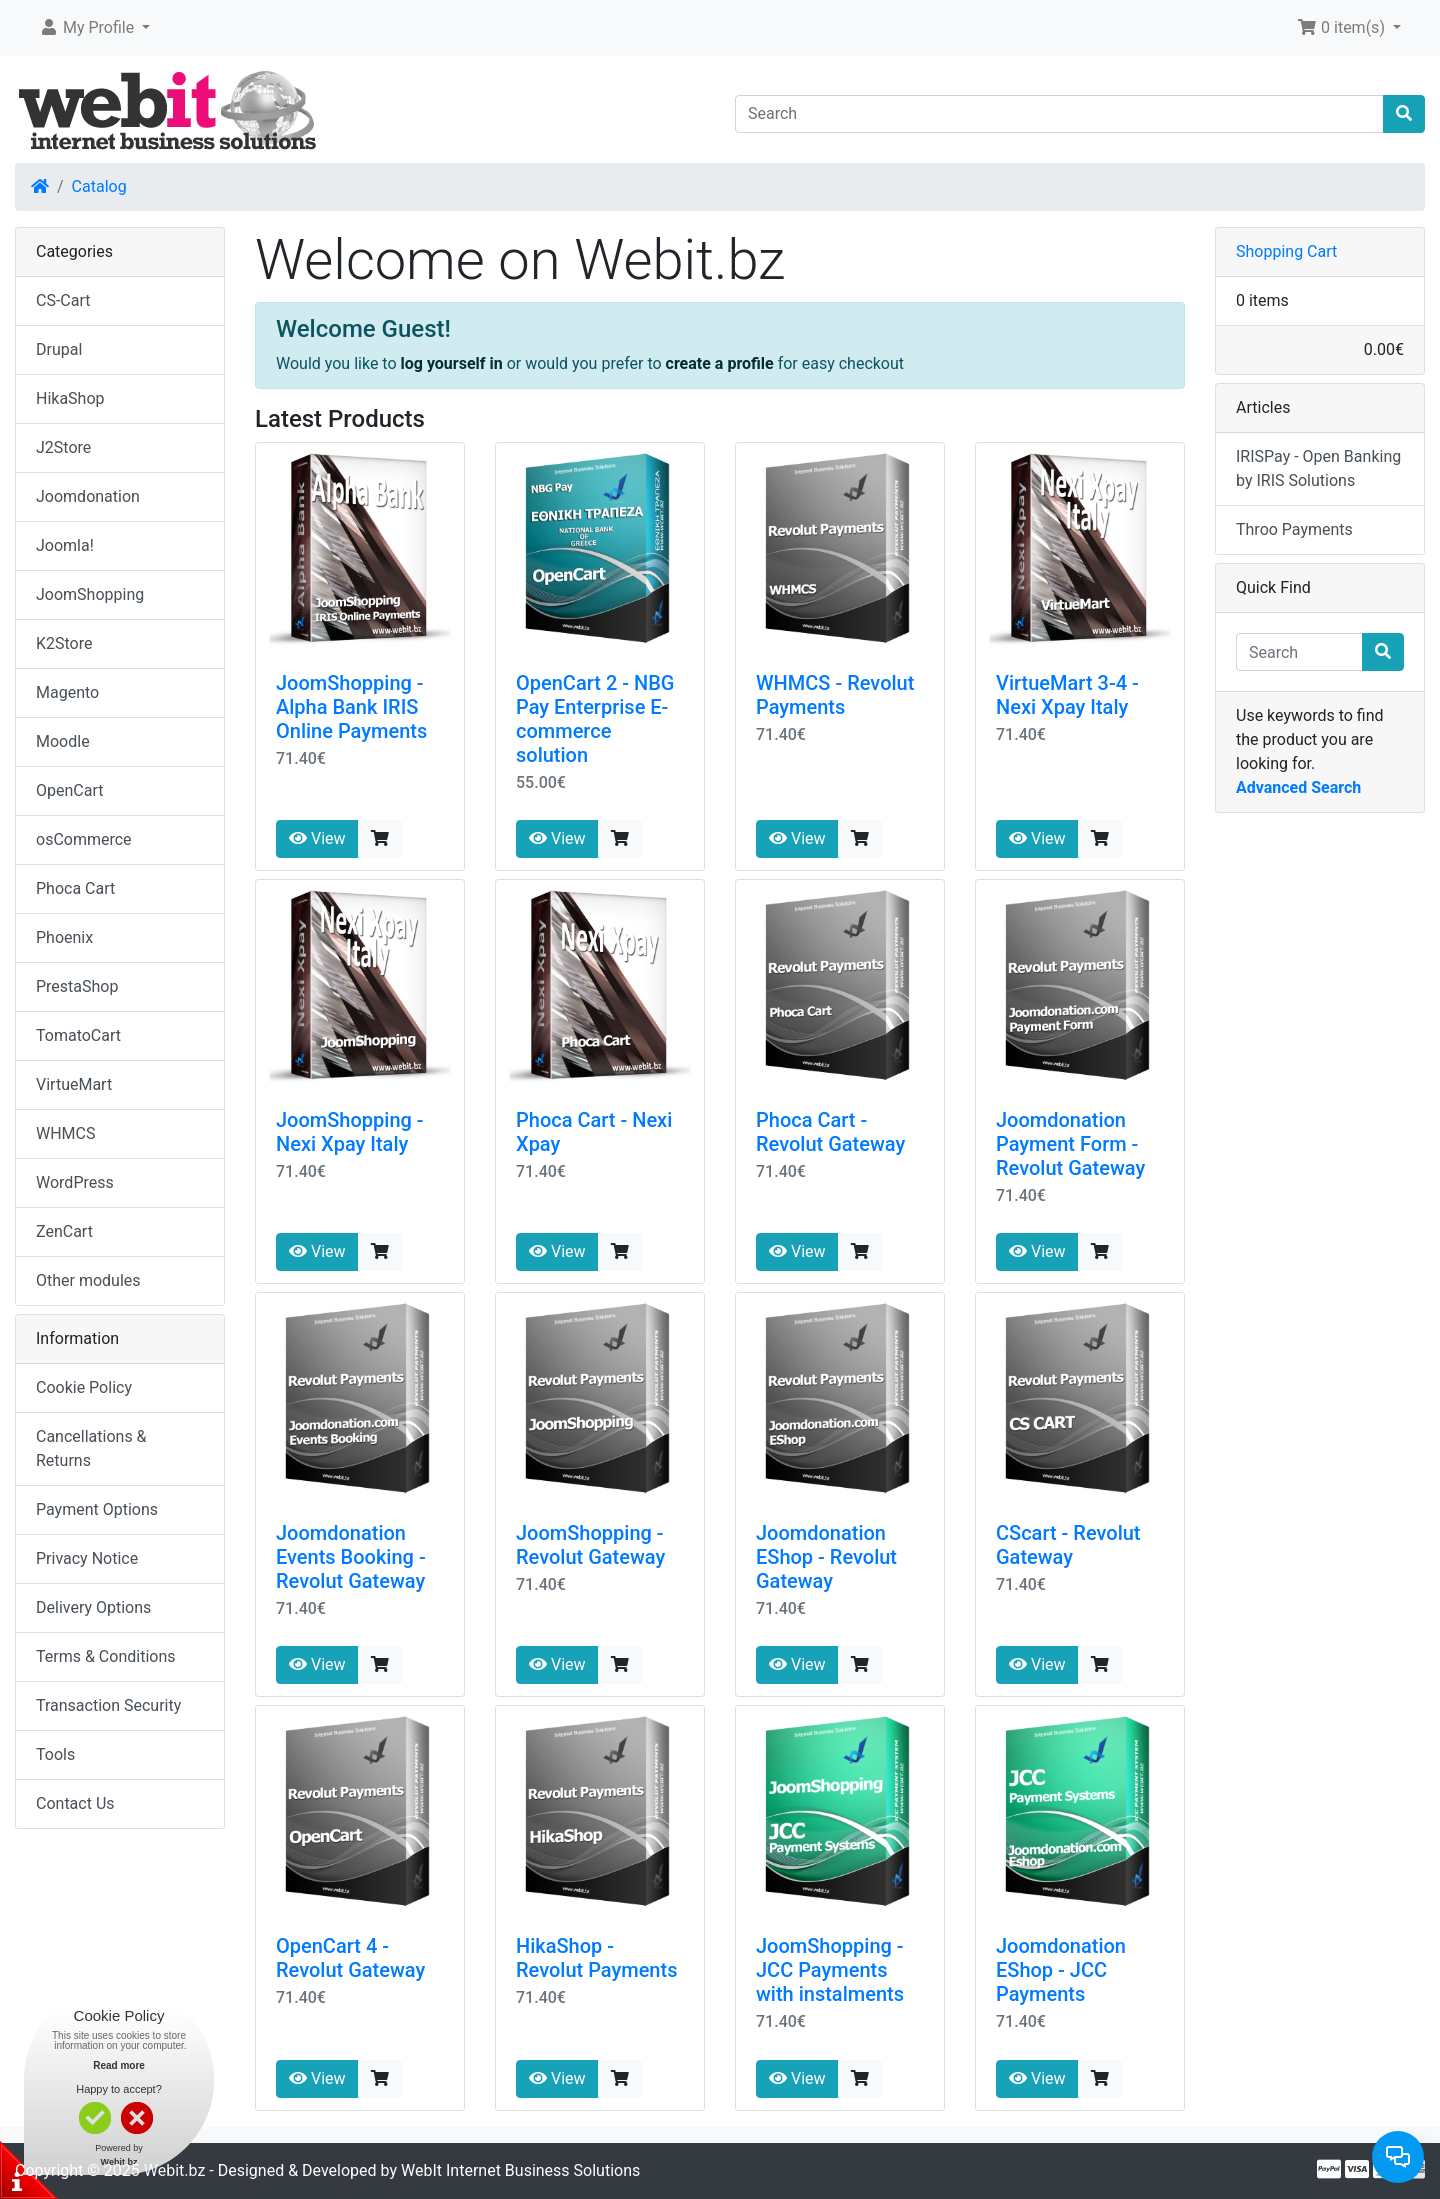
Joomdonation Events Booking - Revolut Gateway (351, 1557)
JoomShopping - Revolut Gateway (590, 1545)
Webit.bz (175, 2170)
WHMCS (66, 1133)
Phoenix (64, 937)
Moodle (63, 741)
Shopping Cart (1286, 251)
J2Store (63, 447)
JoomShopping (90, 594)
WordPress (75, 1182)
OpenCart (69, 790)
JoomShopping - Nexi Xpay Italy (350, 1132)
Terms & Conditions (106, 1656)
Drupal (59, 349)
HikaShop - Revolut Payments (596, 1958)
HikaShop (70, 398)
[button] (94, 28)
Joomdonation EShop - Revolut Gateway (826, 1557)
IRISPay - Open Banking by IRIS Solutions (1318, 468)
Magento (67, 692)
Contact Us (75, 1803)
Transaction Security (108, 1705)
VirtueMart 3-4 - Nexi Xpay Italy (1067, 695)
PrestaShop (77, 986)
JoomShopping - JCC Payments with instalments (830, 1970)
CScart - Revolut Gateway (1068, 1545)
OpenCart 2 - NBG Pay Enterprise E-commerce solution (595, 719)
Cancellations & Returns (91, 1448)
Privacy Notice (87, 1558)
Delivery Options (93, 1607)
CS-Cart (63, 300)
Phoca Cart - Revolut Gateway (830, 1132)
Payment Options (97, 1509)
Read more (119, 2065)
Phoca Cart (75, 888)
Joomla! (65, 545)
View (317, 838)
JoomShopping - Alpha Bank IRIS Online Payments (351, 707)
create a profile (720, 363)
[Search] (1059, 114)
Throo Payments (1294, 529)
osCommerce (84, 839)
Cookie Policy (84, 1387)
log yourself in (452, 363)
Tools (55, 1754)
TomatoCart (78, 1035)
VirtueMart (74, 1084)
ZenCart (64, 1231)
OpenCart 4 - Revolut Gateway (350, 1958)
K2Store (64, 643)
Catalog (99, 186)
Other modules (88, 1280)
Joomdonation (88, 496)
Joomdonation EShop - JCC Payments (1061, 1970)
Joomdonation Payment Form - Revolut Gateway (1070, 1144)
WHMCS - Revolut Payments (835, 695)
